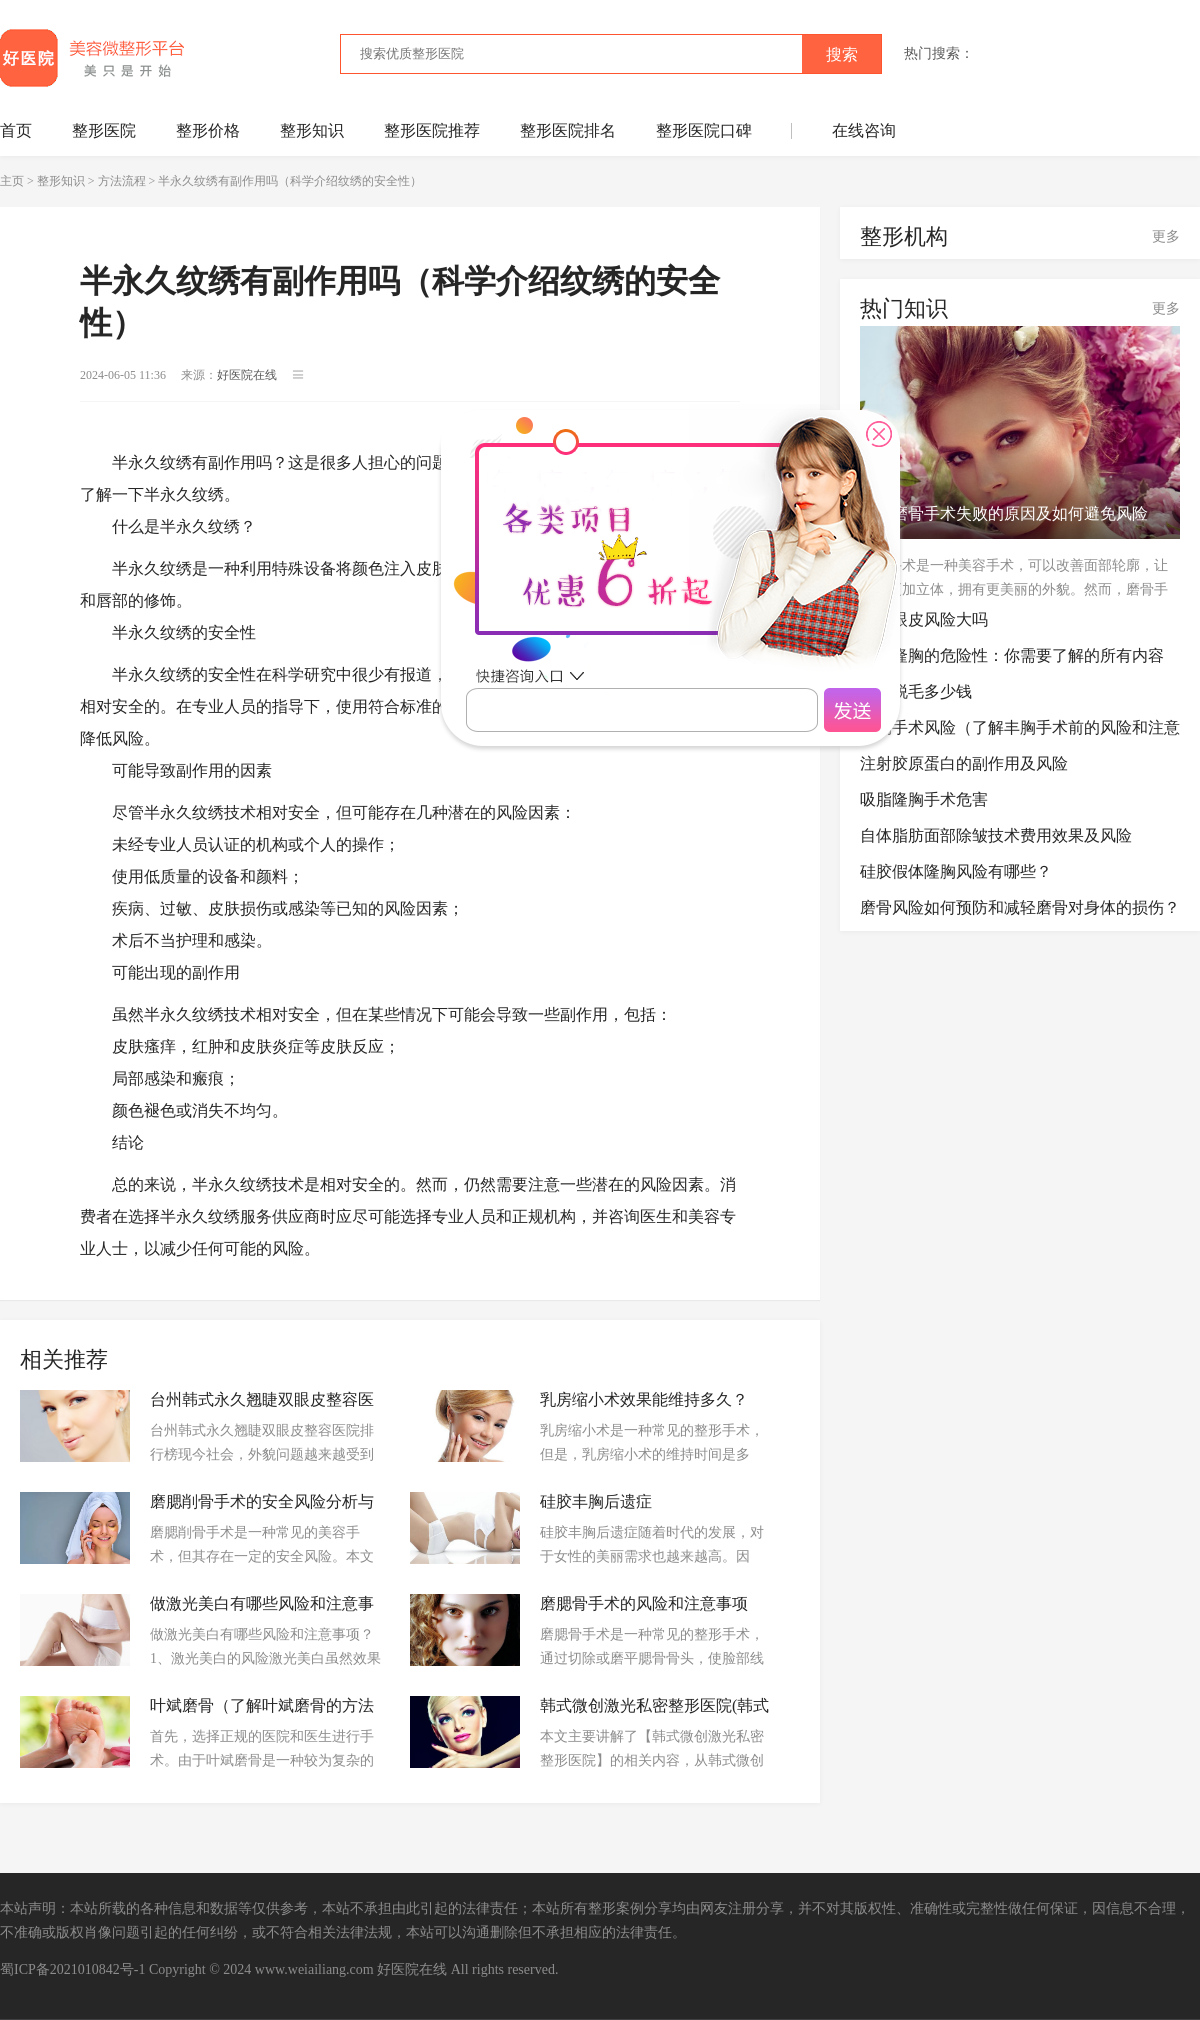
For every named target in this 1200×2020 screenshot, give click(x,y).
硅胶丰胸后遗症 (596, 1501)
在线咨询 (864, 130)
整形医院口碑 (704, 130)
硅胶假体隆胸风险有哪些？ (956, 871)
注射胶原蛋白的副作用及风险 (964, 763)
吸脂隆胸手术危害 (924, 799)
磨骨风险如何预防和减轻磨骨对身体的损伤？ (1020, 907)
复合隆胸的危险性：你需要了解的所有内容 (1012, 655)
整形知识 (312, 130)
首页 (16, 130)
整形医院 (104, 130)
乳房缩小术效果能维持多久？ (644, 1399)
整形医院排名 (568, 130)
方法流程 (122, 181)
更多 (1166, 236)
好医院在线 (412, 1969)
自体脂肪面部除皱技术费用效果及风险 (996, 835)
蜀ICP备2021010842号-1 (72, 1969)
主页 (12, 181)
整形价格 (208, 130)
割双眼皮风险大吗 (924, 619)
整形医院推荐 (432, 130)
